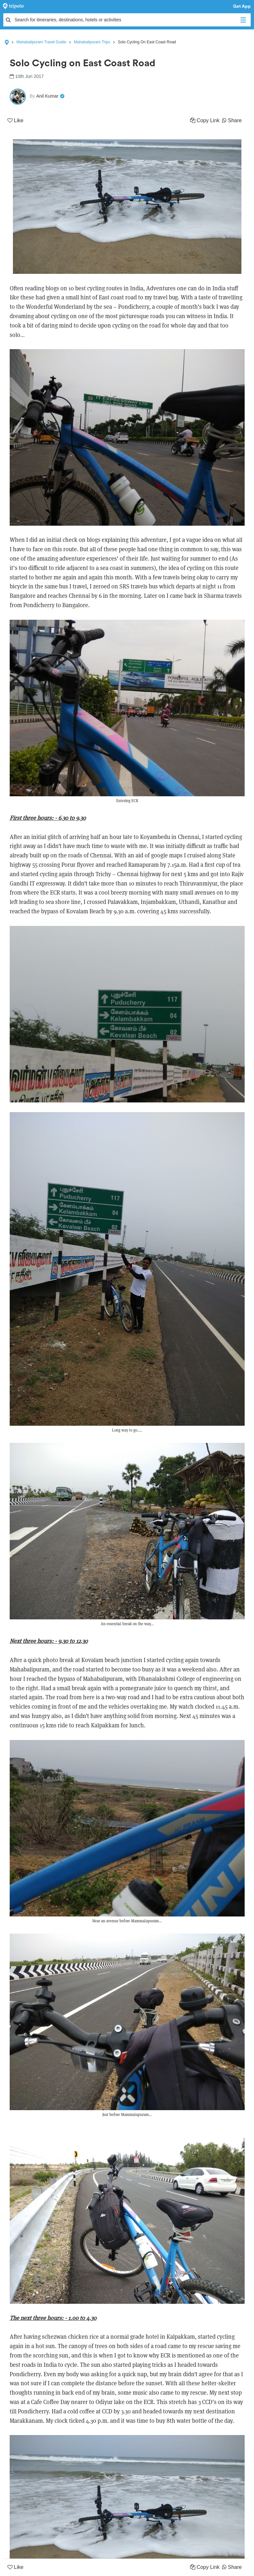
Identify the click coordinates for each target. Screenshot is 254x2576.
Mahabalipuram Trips (92, 42)
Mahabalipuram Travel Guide (41, 42)
